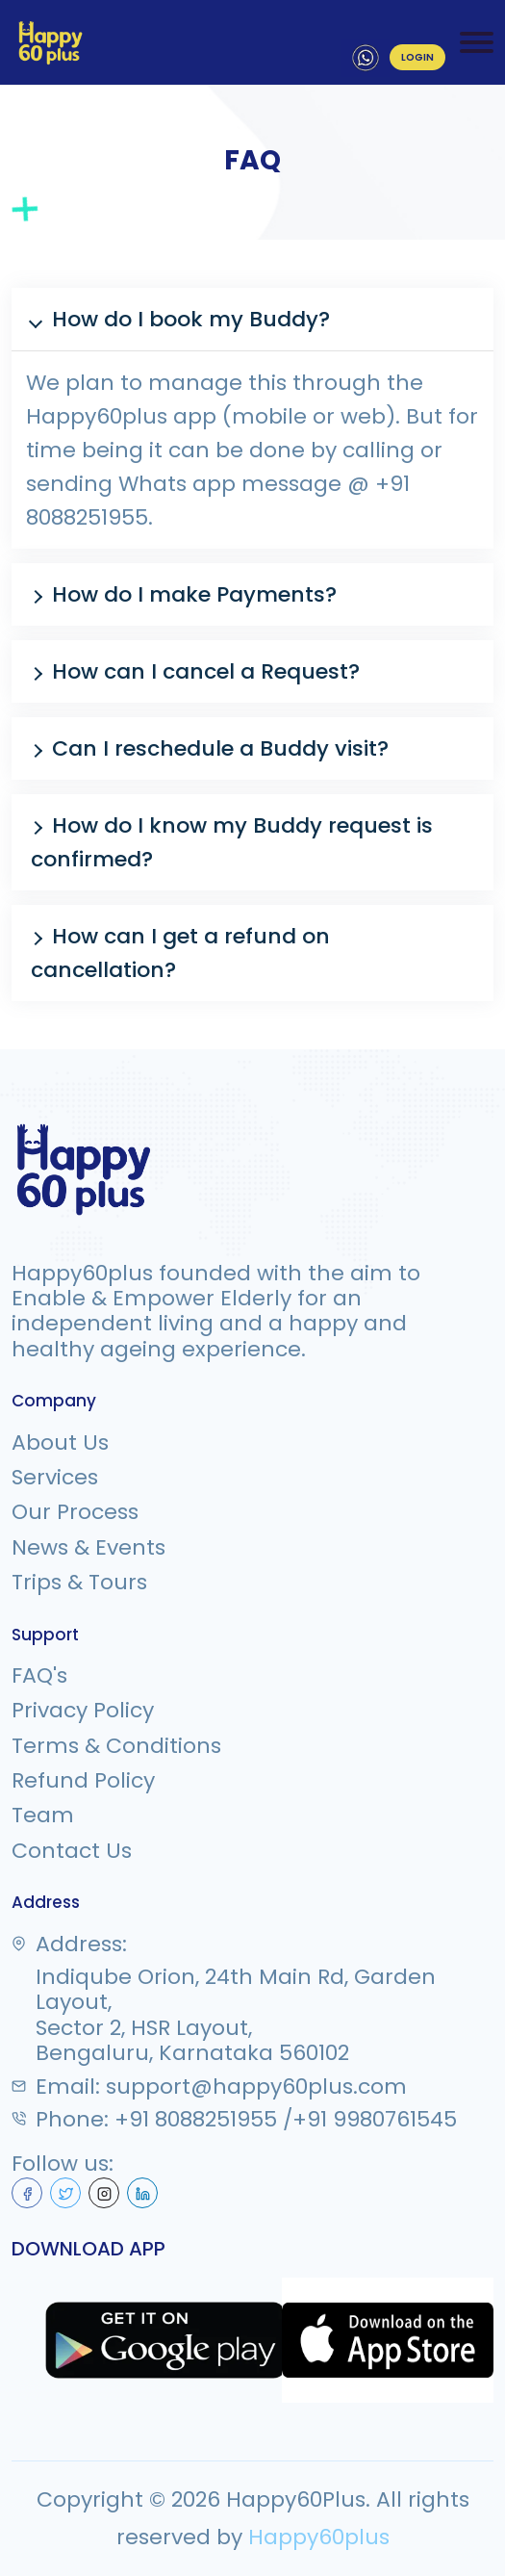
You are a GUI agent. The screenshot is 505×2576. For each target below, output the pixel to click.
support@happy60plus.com (256, 2086)
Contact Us (72, 1851)
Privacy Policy (83, 1710)
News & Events (88, 1547)
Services (55, 1477)
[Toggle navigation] (476, 42)
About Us (60, 1442)
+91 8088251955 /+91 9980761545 (285, 2119)
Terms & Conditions (116, 1746)
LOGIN (417, 57)
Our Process (75, 1512)
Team (43, 1815)
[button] (252, 319)
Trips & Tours (79, 1582)
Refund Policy (83, 1780)
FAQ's (39, 1675)
